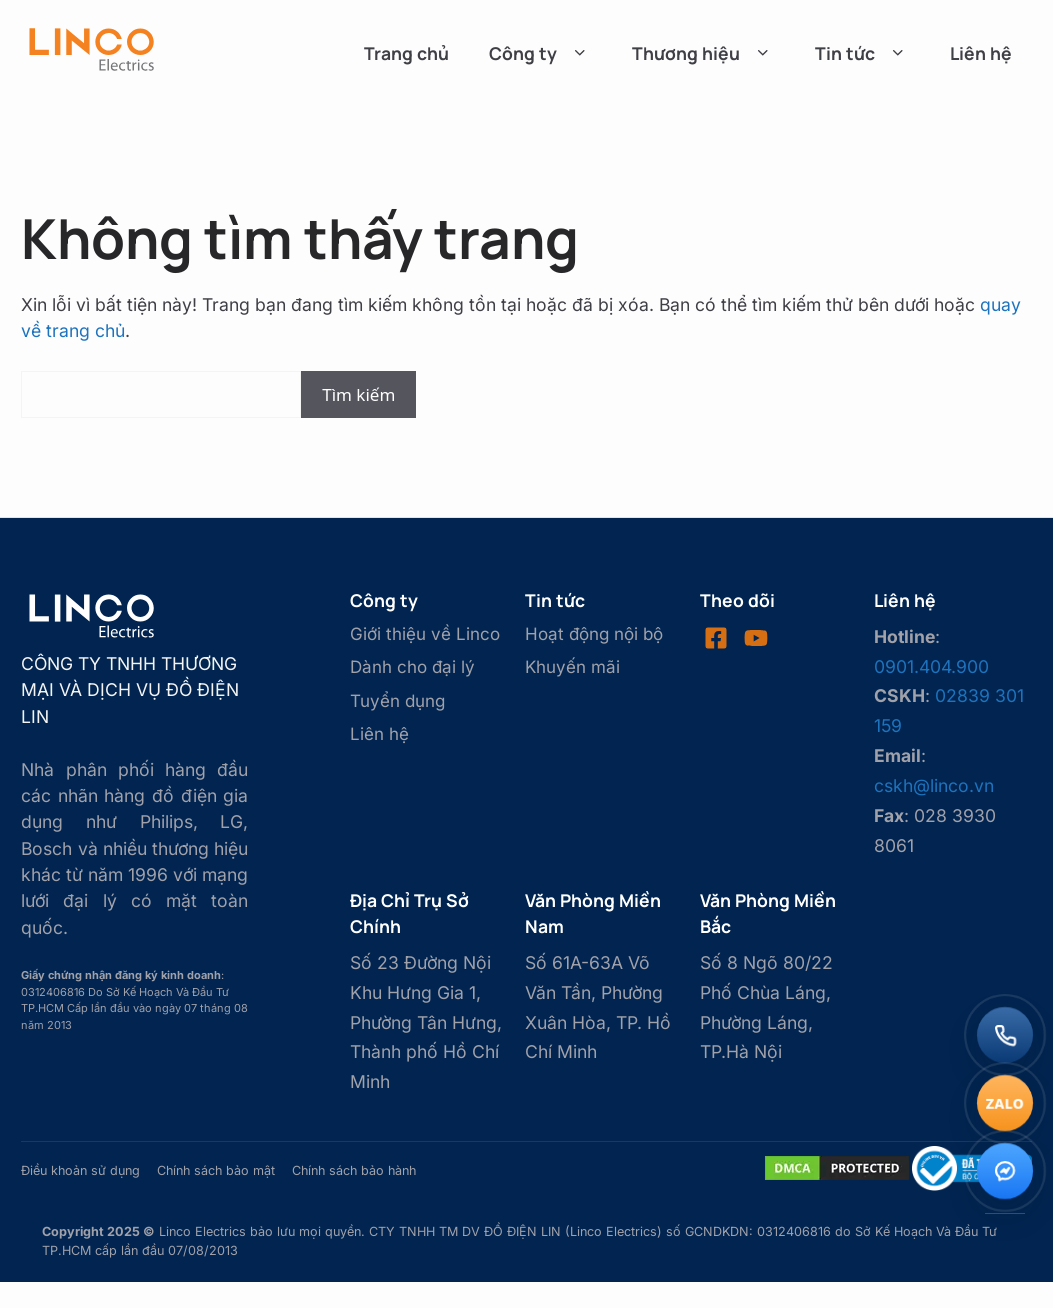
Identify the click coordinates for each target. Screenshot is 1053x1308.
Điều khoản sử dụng (80, 1170)
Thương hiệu (703, 53)
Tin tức (862, 53)
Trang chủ (406, 53)
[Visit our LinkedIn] (756, 638)
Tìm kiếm (358, 394)
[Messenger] (1005, 1171)
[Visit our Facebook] (716, 638)
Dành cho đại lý (412, 667)
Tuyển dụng (397, 701)
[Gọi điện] (1005, 1035)
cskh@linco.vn (934, 785)
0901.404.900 (931, 666)
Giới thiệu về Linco (425, 634)
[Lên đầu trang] (1005, 1256)
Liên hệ (981, 53)
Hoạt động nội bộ (594, 634)
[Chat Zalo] (1005, 1103)
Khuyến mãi (572, 667)
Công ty (540, 53)
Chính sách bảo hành (354, 1170)
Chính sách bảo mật (216, 1170)
